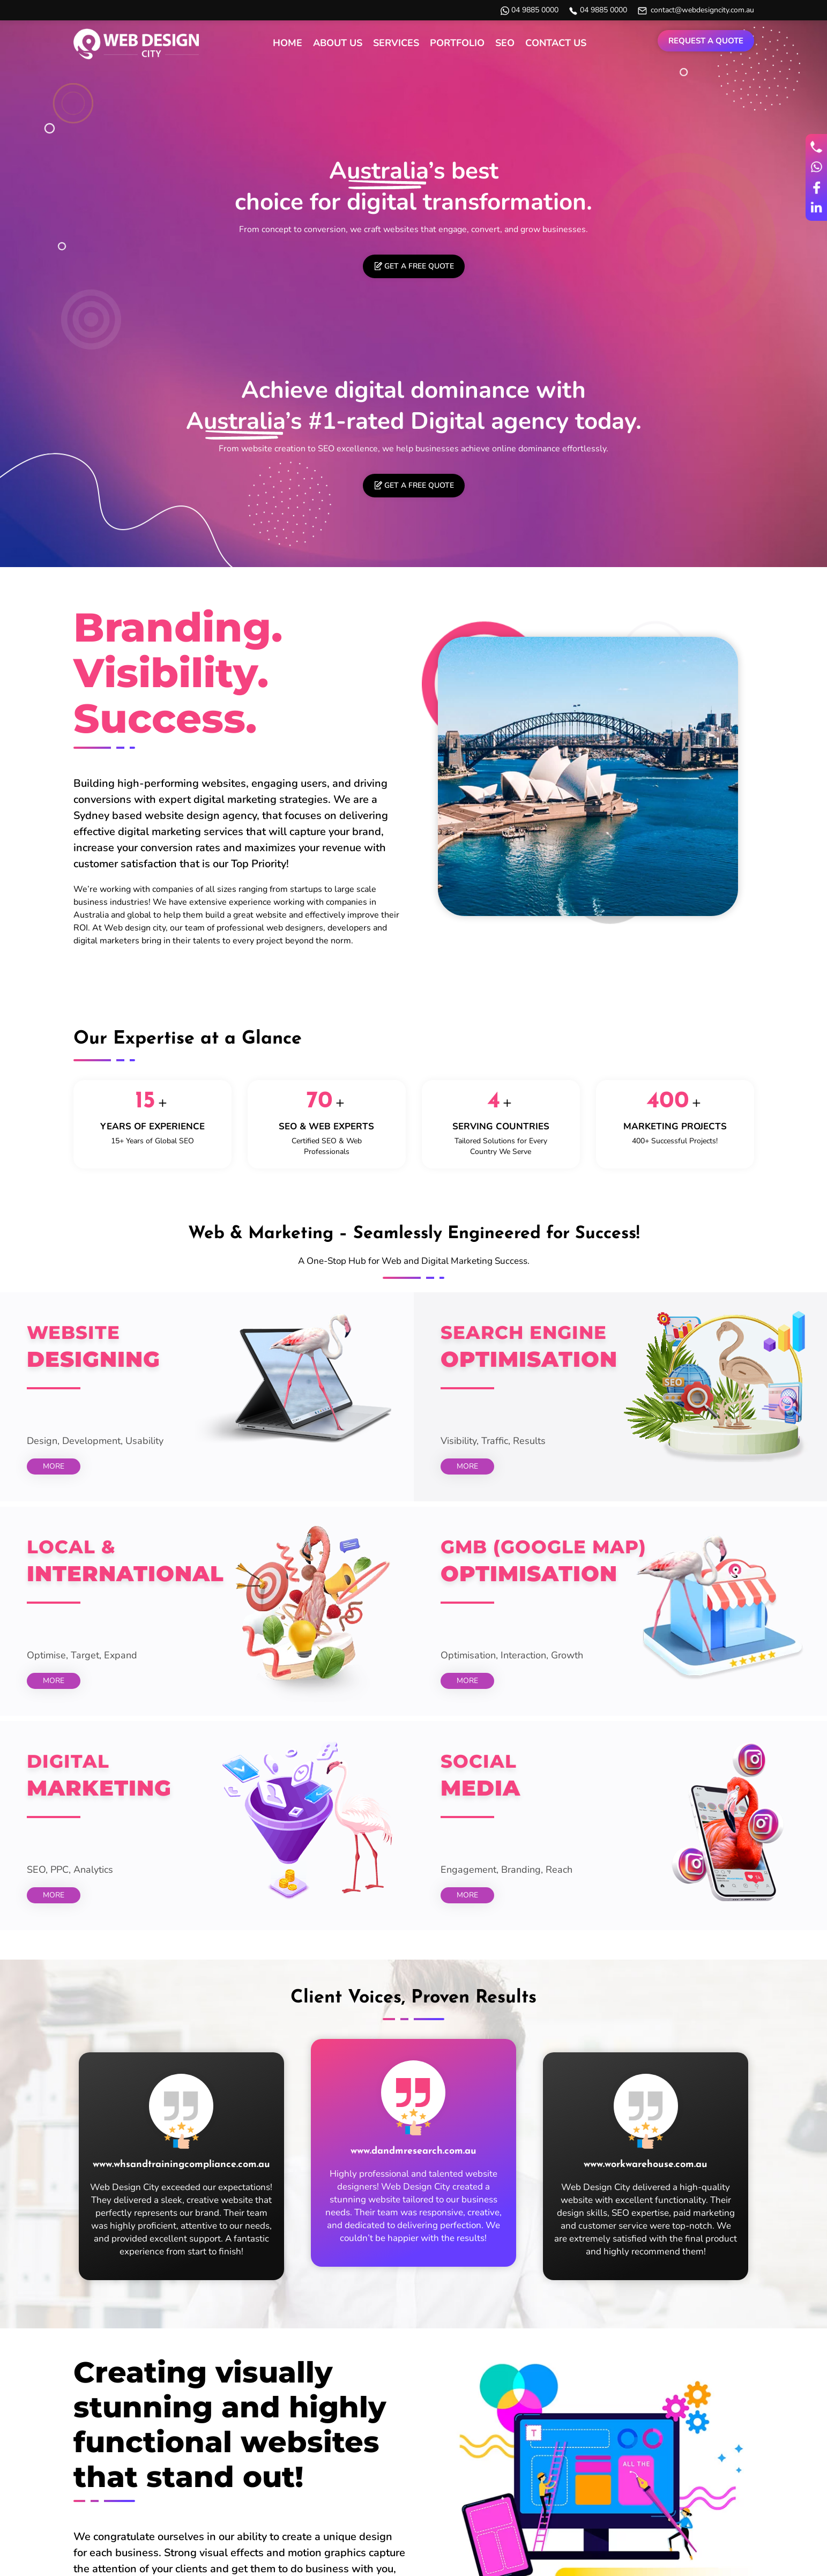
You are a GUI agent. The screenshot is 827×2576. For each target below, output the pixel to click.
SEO (505, 42)
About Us (337, 42)
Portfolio (457, 42)
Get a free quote (419, 266)
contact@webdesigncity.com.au (702, 10)
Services (396, 42)
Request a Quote (705, 40)
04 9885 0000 (534, 10)
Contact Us (555, 42)
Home (287, 42)
